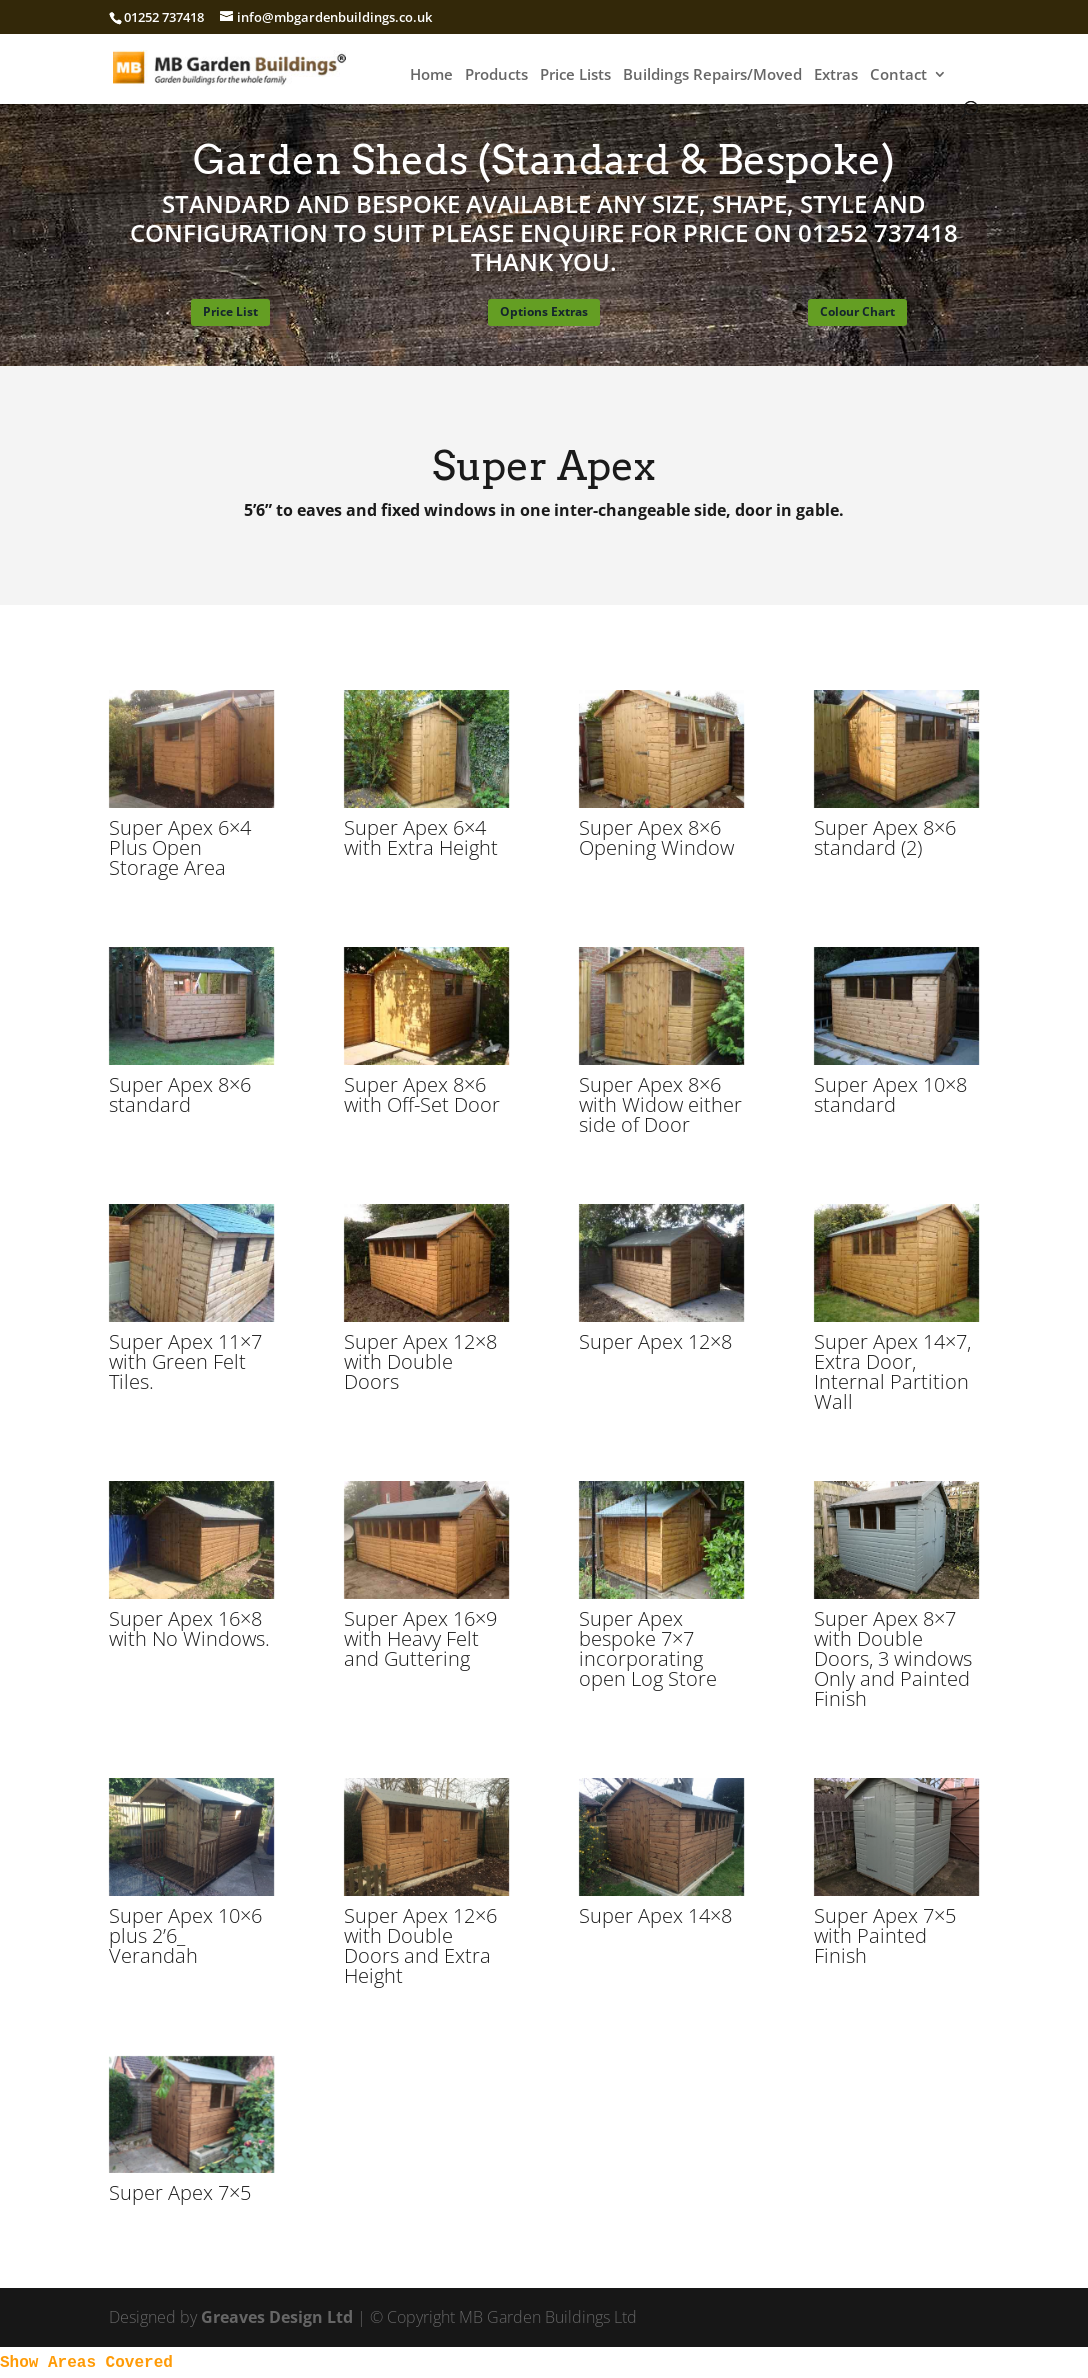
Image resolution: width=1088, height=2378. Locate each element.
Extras (836, 75)
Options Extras (544, 311)
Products (496, 75)
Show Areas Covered (86, 2363)
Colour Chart (857, 311)
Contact (898, 75)
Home (431, 75)
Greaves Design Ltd (277, 2317)
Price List (230, 311)
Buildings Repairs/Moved (712, 75)
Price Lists (575, 75)
